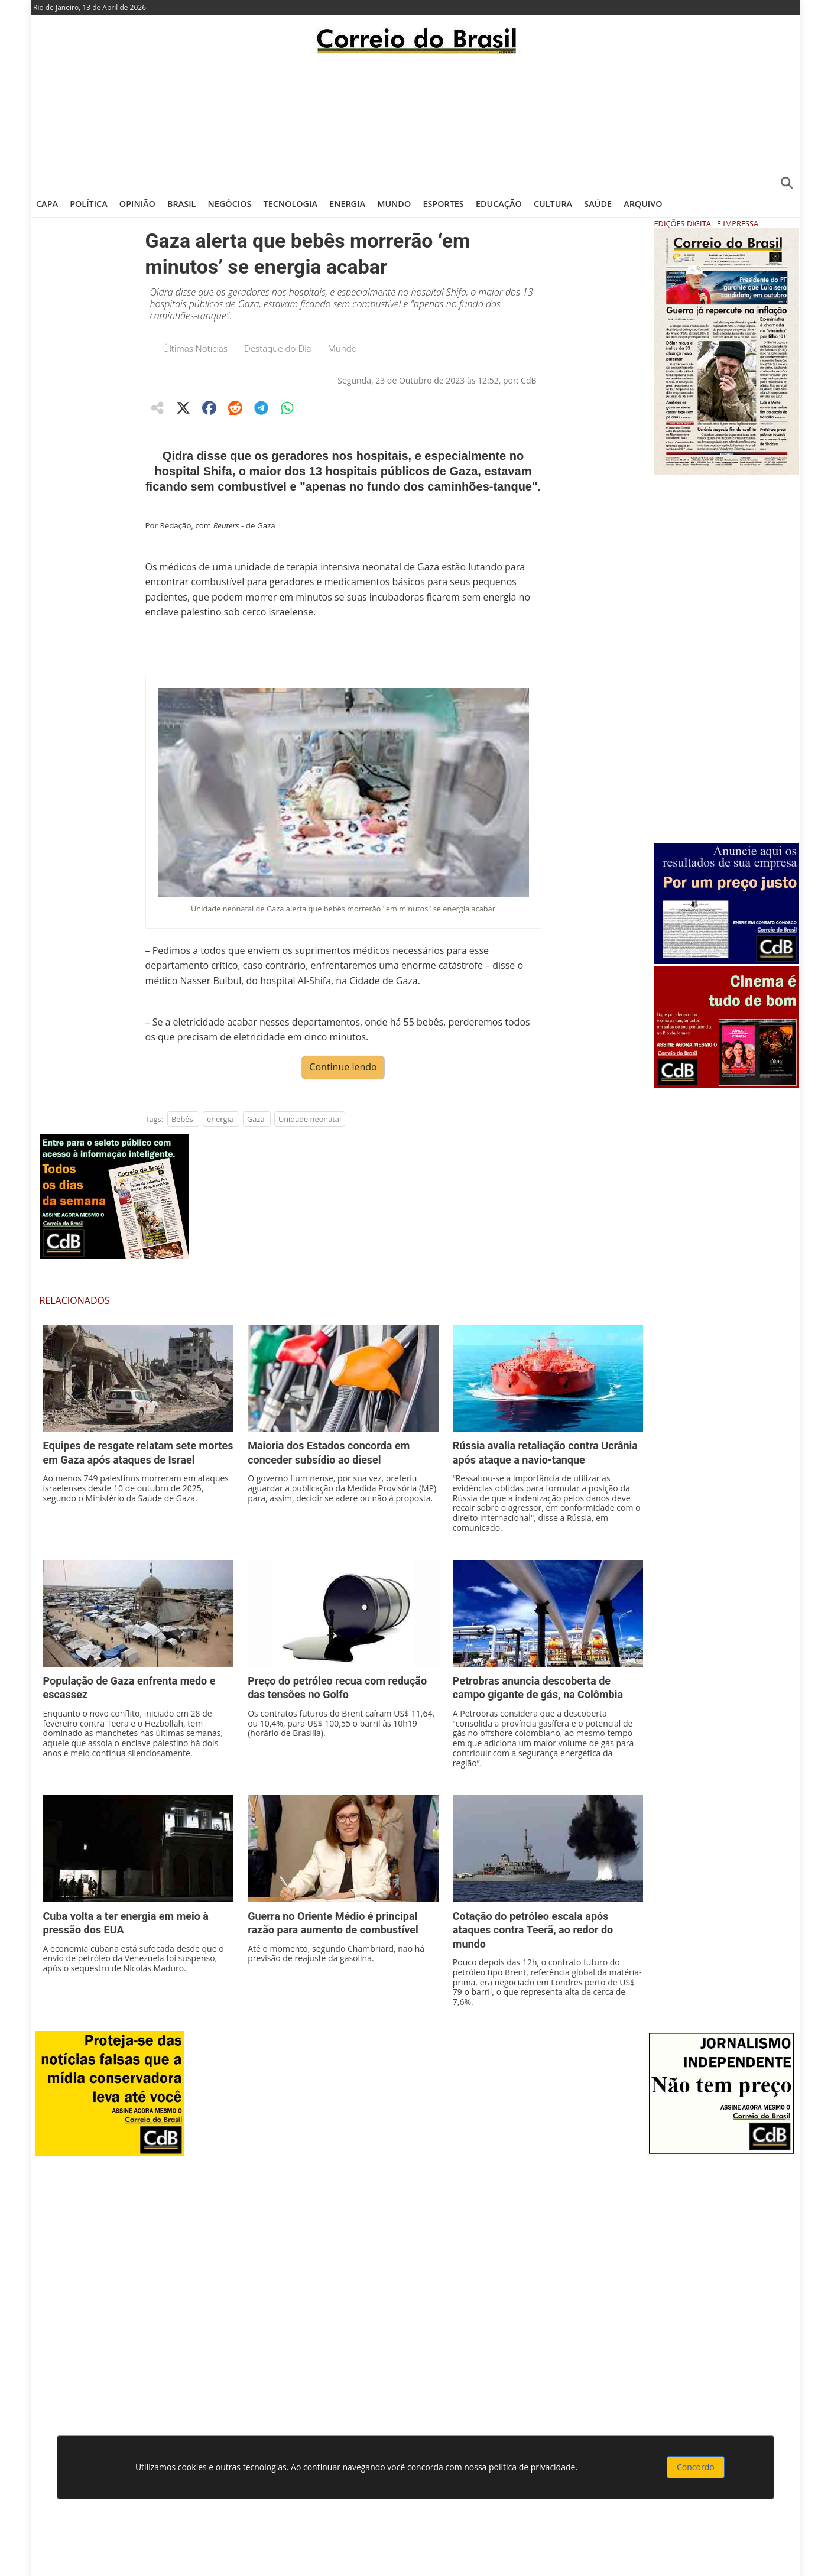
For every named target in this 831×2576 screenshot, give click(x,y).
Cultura (553, 203)
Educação (499, 203)
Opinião (137, 203)
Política (89, 203)
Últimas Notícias (195, 348)
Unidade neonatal (309, 1119)
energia (220, 1119)
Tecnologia (290, 203)
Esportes (443, 203)
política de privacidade (532, 2467)
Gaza (256, 1119)
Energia (347, 203)
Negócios (230, 203)
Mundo (394, 203)
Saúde (598, 203)
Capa (47, 203)
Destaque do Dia (277, 348)
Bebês (182, 1119)
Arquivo (643, 203)
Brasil (181, 203)
